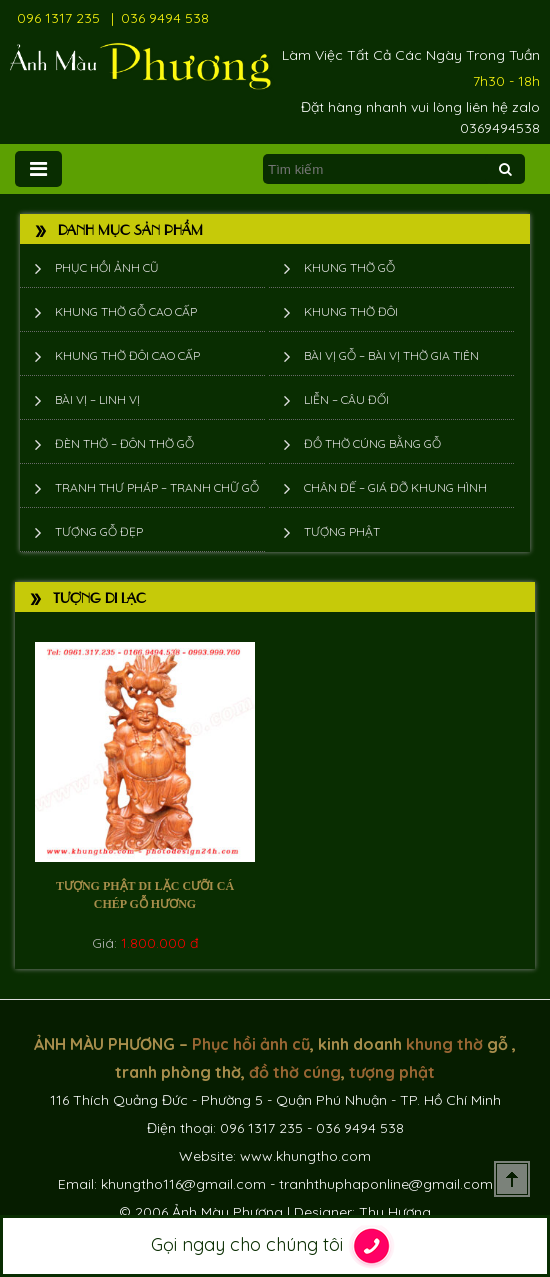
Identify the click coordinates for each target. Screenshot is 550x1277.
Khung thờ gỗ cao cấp (126, 311)
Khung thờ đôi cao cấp (127, 355)
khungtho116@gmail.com (183, 1184)
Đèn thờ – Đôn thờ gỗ (124, 443)
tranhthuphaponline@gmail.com (386, 1184)
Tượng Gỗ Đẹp (99, 531)
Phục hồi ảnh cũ (107, 267)
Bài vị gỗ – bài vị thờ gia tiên (391, 355)
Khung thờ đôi (351, 311)
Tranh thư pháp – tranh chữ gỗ (157, 487)
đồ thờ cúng (295, 1072)
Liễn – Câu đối (346, 399)
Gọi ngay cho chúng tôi (275, 1246)
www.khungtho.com (305, 1156)
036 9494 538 (165, 18)
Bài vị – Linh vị (97, 399)
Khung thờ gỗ (349, 267)
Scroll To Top (512, 1179)
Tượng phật (342, 531)
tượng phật (392, 1072)
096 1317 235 (58, 18)
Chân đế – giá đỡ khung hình (395, 487)
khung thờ (444, 1044)
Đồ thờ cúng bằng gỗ (372, 443)
